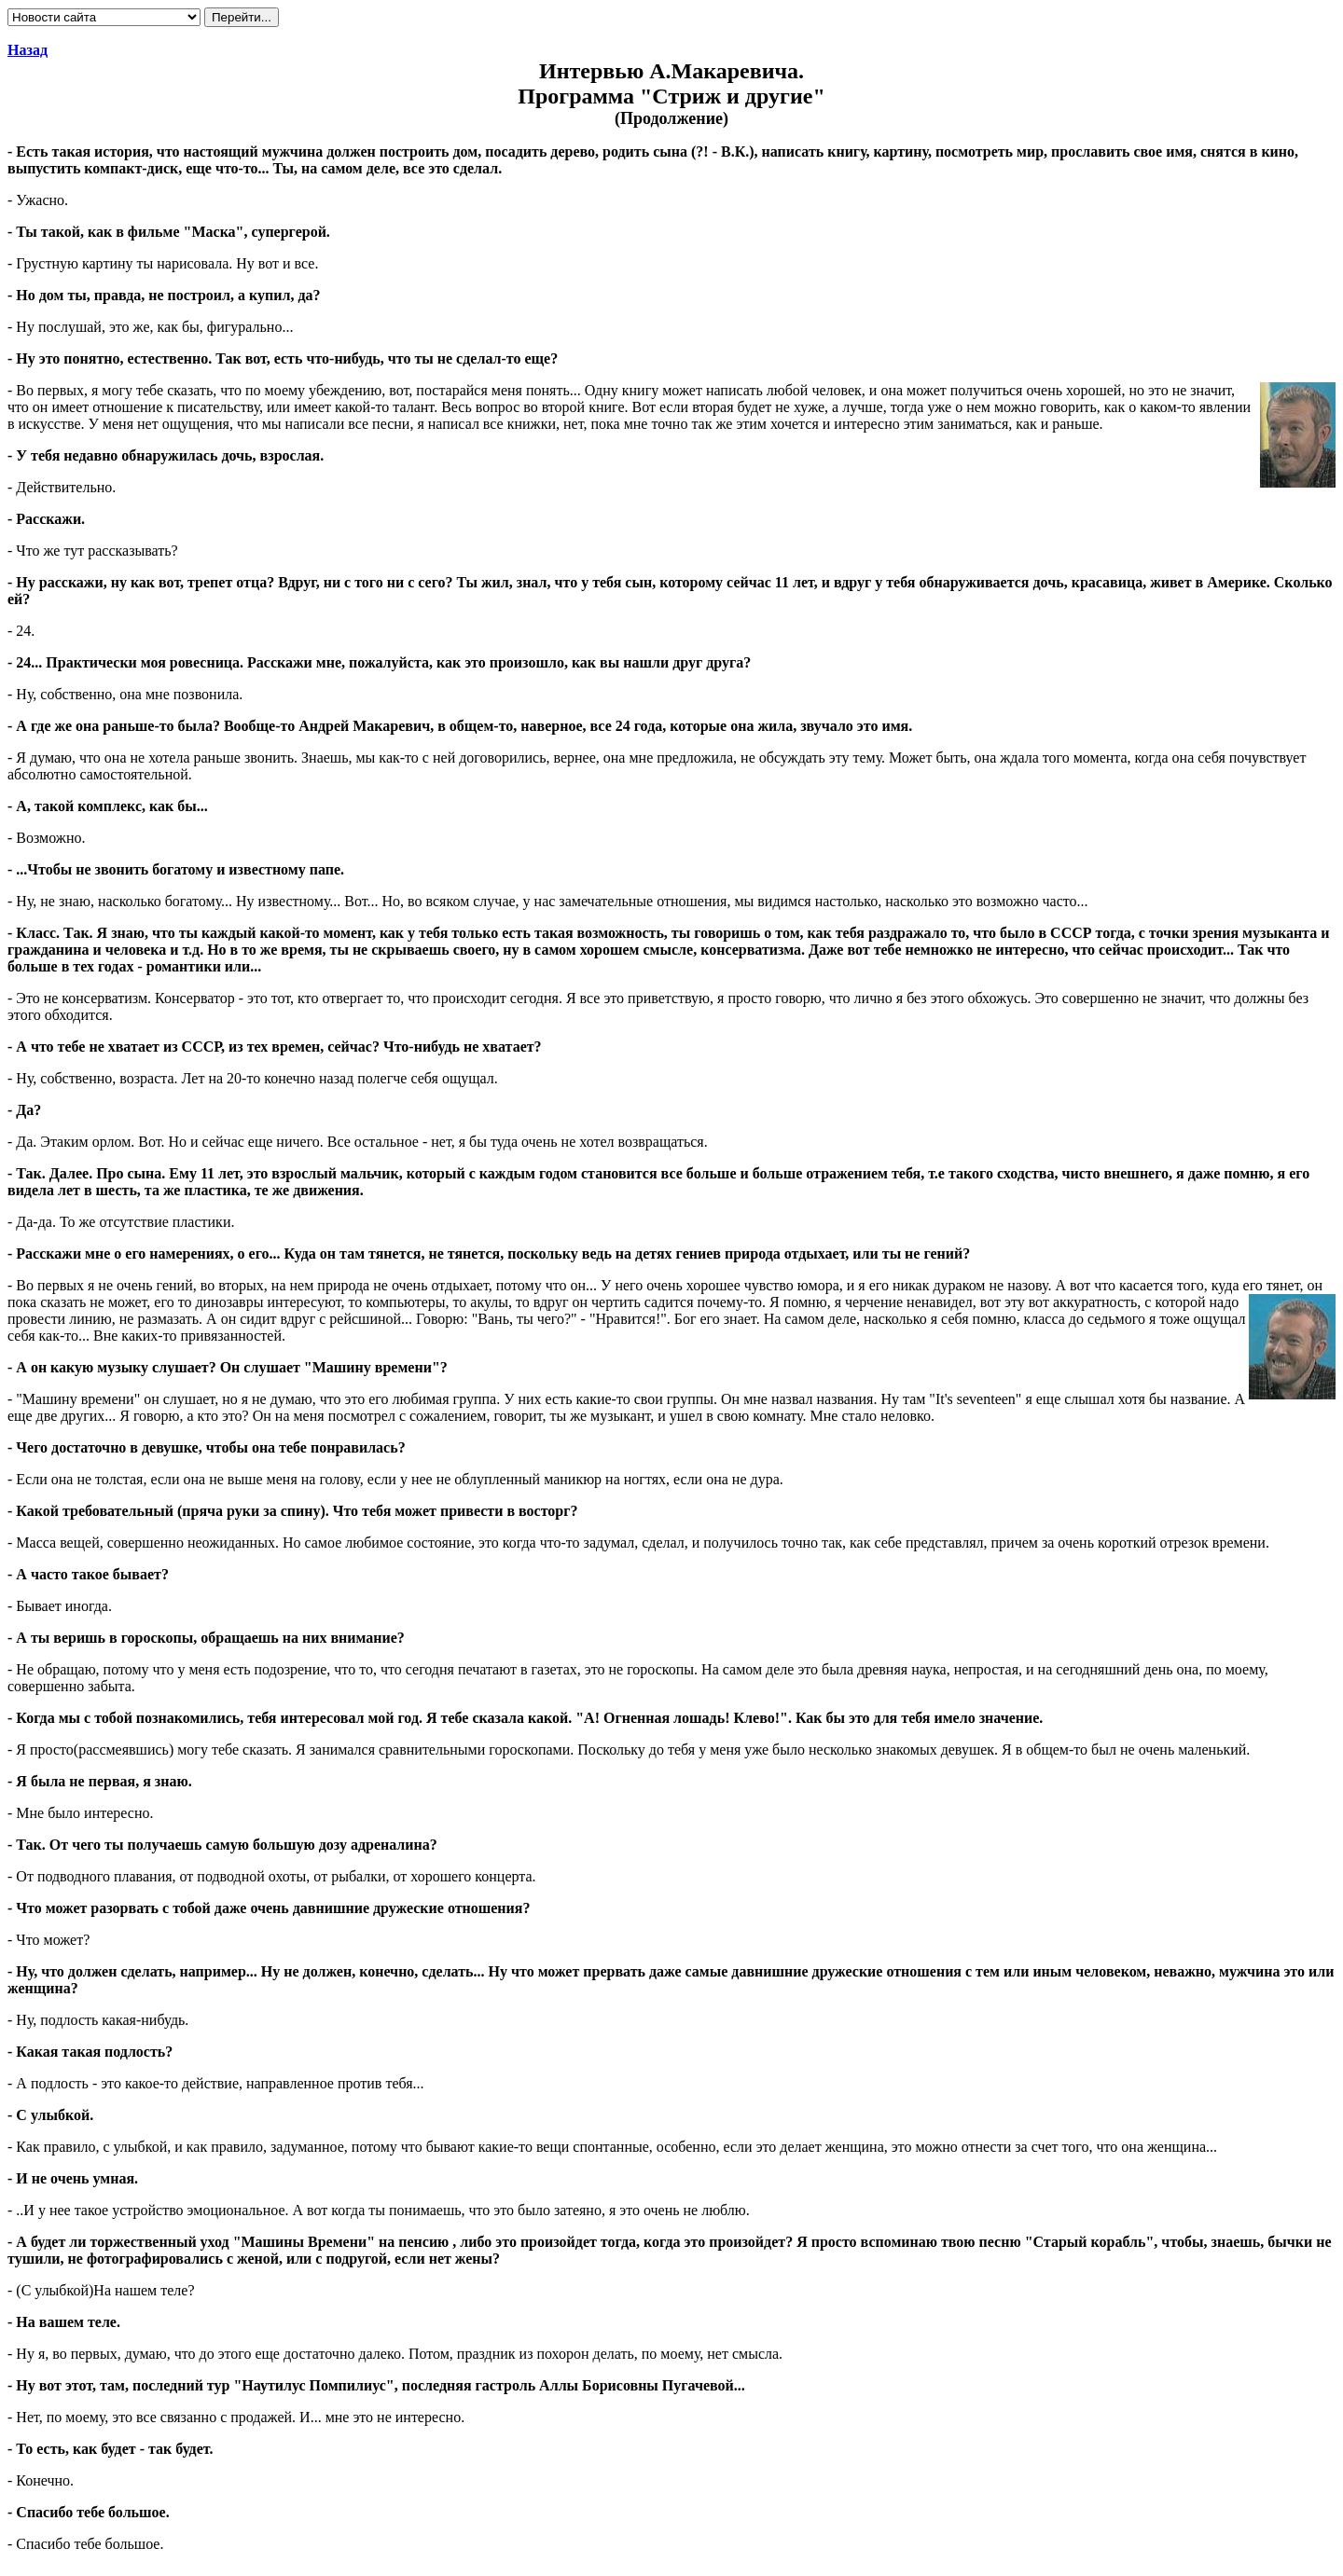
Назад (27, 50)
